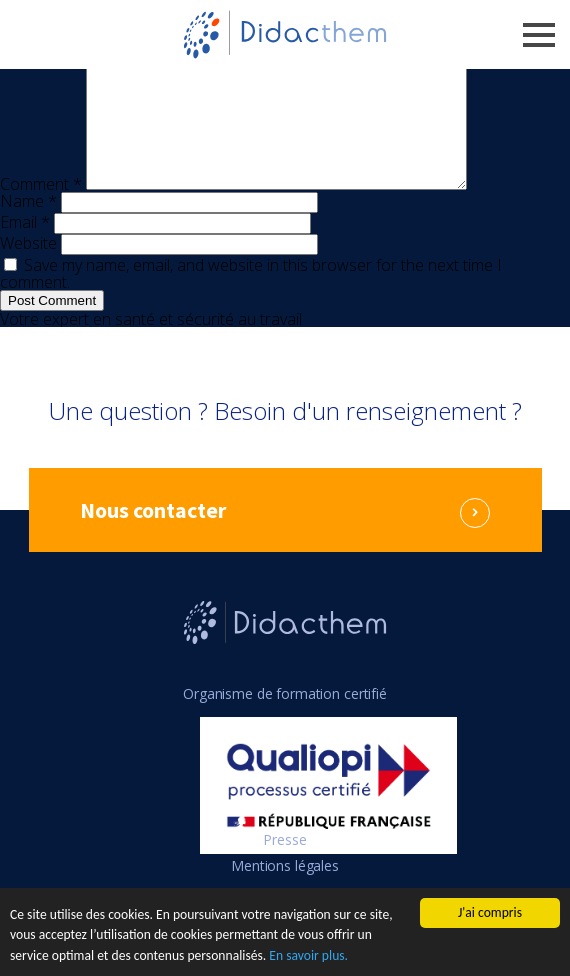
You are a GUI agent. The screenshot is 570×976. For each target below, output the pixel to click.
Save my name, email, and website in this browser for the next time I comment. (251, 297)
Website (28, 267)
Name (28, 225)
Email (25, 246)
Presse (284, 863)
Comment (41, 208)
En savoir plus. (308, 956)
